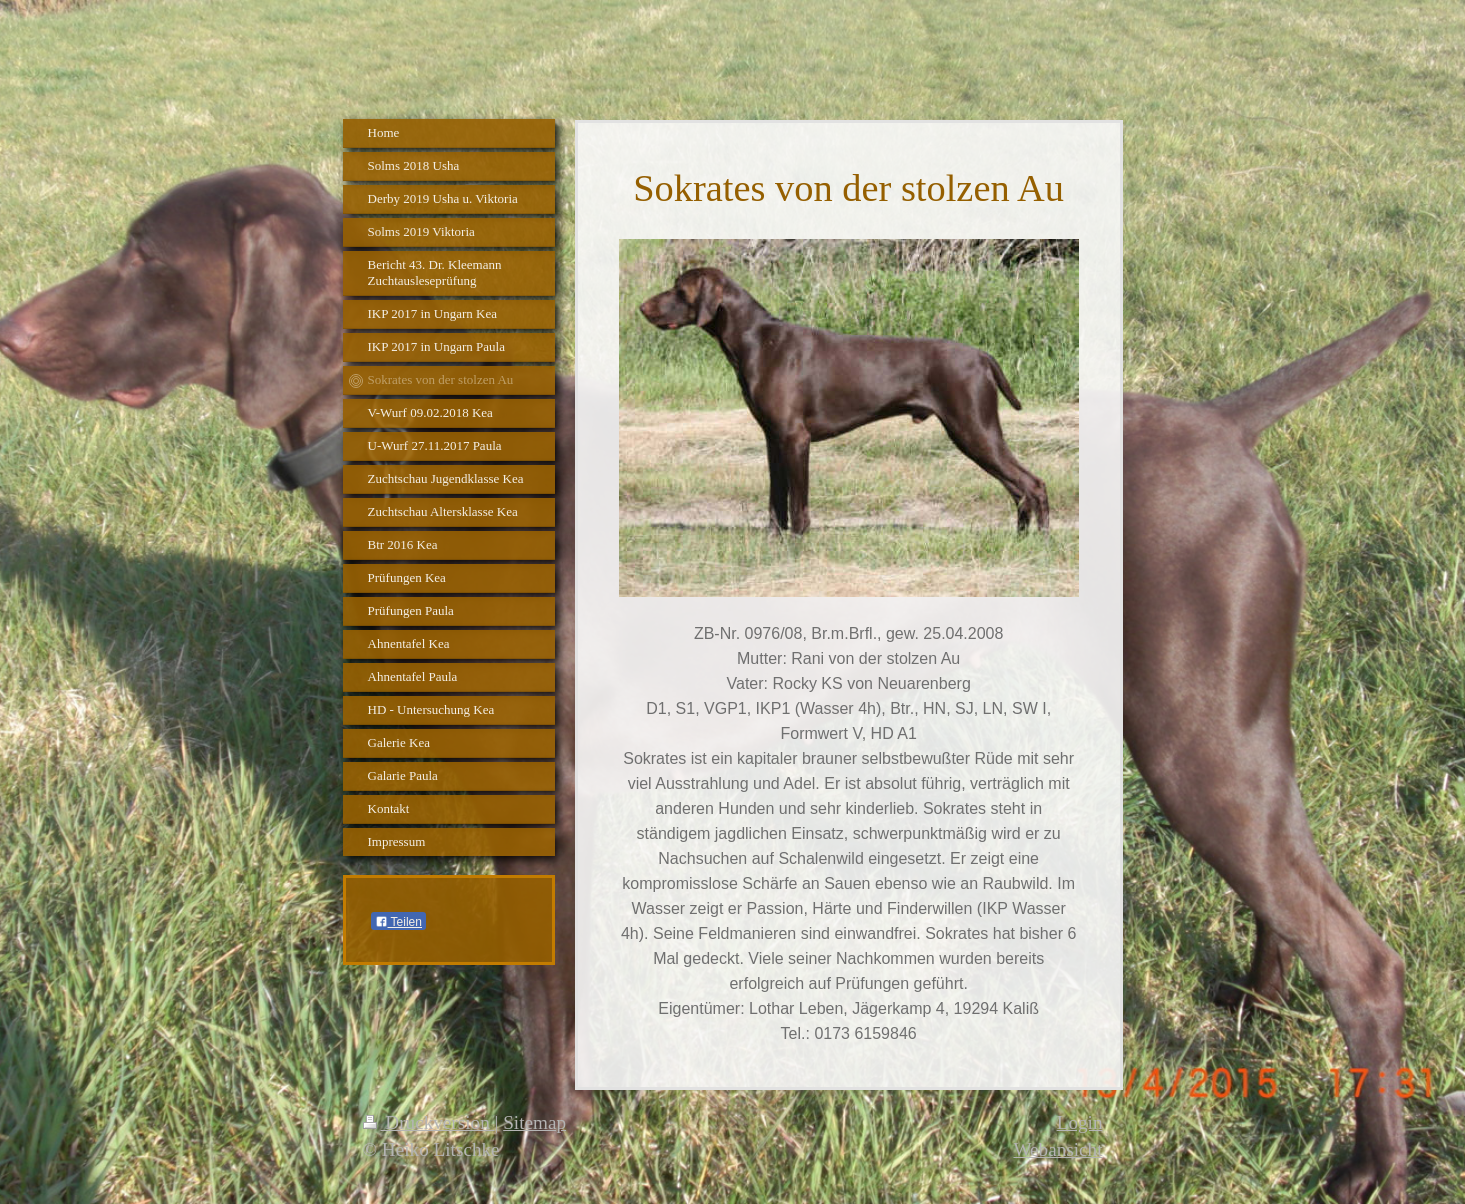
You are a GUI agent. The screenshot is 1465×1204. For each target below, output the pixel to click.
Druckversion (429, 1122)
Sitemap (534, 1122)
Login (1080, 1122)
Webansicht (1057, 1149)
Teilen (398, 922)
